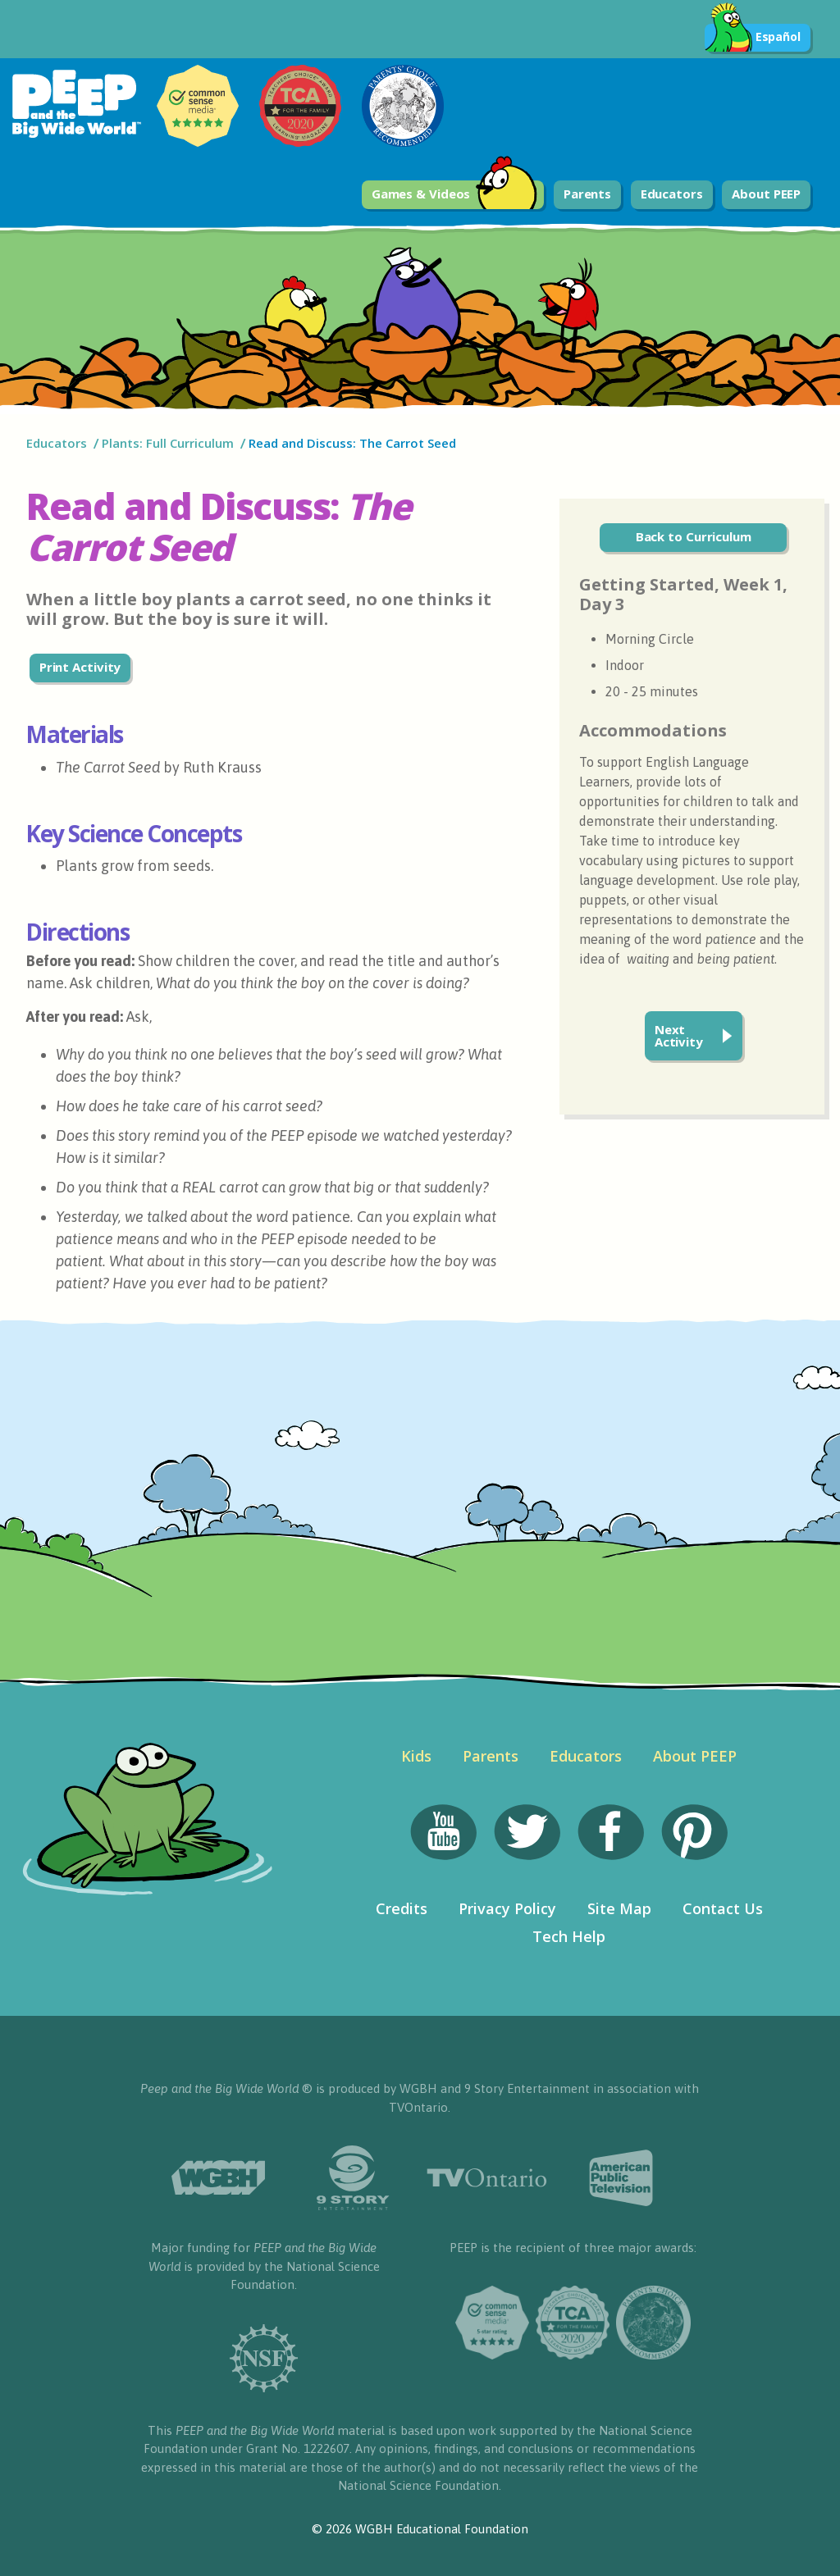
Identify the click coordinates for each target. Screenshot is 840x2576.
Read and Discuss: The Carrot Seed (352, 443)
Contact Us (722, 1908)
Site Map (619, 1908)
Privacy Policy (507, 1908)
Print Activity (80, 667)
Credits (401, 1908)
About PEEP (766, 193)
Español (753, 38)
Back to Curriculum (693, 536)
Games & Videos (455, 194)
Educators (672, 193)
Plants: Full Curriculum (168, 443)
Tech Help (568, 1936)
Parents (587, 193)
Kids (416, 1756)
